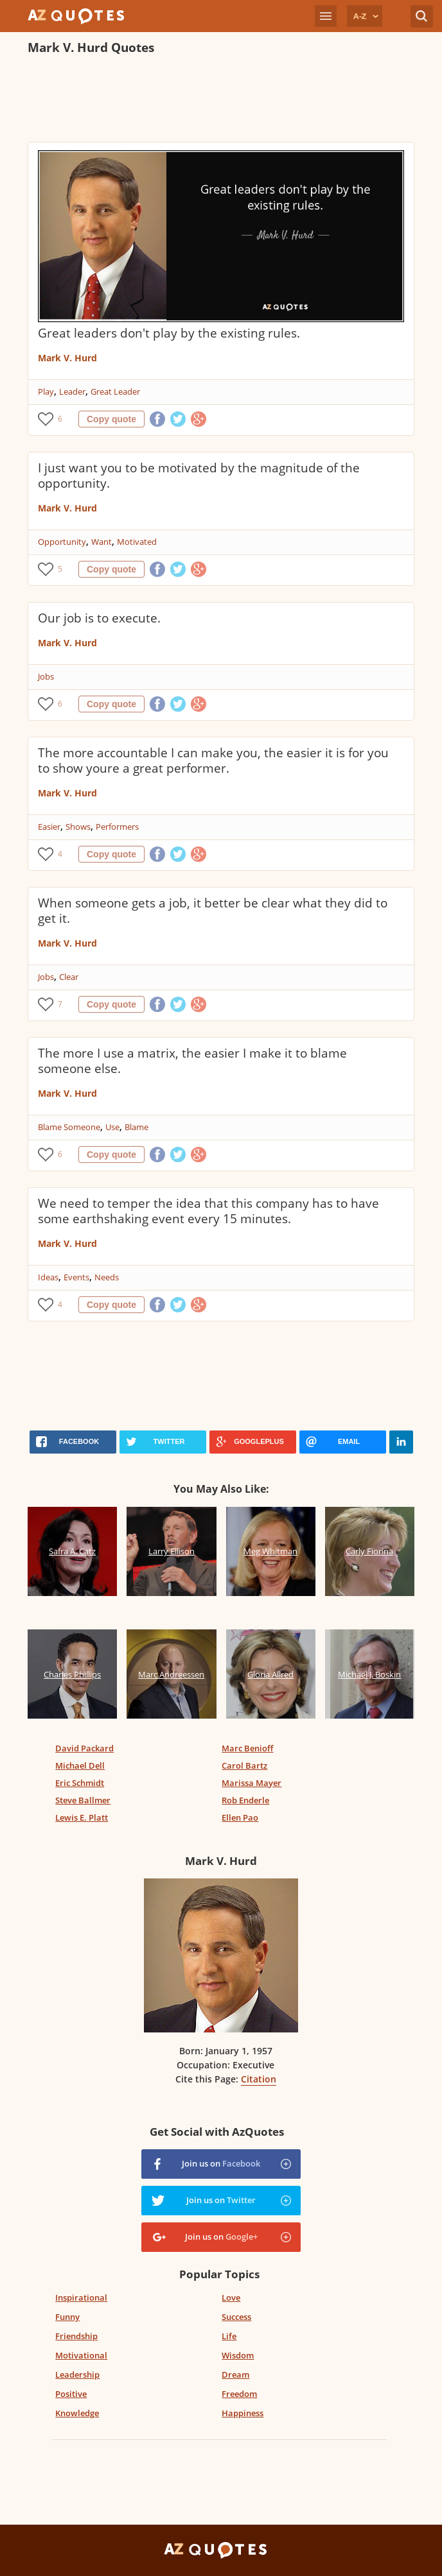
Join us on (221, 2163)
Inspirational (81, 2297)
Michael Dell (80, 1765)
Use (112, 1127)
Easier (49, 826)
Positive (71, 2394)
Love (231, 2297)
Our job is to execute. (99, 618)
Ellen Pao (240, 1817)
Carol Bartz (244, 1765)
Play (46, 391)
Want (101, 541)
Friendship (76, 2336)
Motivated (137, 541)
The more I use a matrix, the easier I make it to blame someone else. (192, 1060)
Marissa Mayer (251, 1783)
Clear (68, 977)
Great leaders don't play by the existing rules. (169, 333)
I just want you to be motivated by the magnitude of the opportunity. (199, 475)
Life (229, 2336)
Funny (67, 2317)
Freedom (239, 2394)
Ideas (48, 1277)
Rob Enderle (245, 1800)
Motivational (81, 2355)
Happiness (242, 2413)
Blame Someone (69, 1127)
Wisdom (238, 2355)
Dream (235, 2374)
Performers (117, 826)
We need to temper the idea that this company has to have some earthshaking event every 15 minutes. (208, 1211)
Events (76, 1277)
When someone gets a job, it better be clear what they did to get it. (212, 910)
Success (236, 2317)
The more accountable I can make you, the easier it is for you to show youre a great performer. (213, 760)
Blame (136, 1127)
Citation (258, 2079)
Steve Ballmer (82, 1800)
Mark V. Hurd (67, 358)
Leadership (77, 2374)
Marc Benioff (247, 1748)
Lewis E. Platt (81, 1817)
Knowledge (77, 2413)
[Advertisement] (221, 100)
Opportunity (62, 541)
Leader (72, 391)
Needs (106, 1277)
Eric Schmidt (79, 1783)
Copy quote (111, 419)
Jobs (46, 676)
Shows (78, 826)
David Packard (84, 1748)
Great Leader (115, 391)
